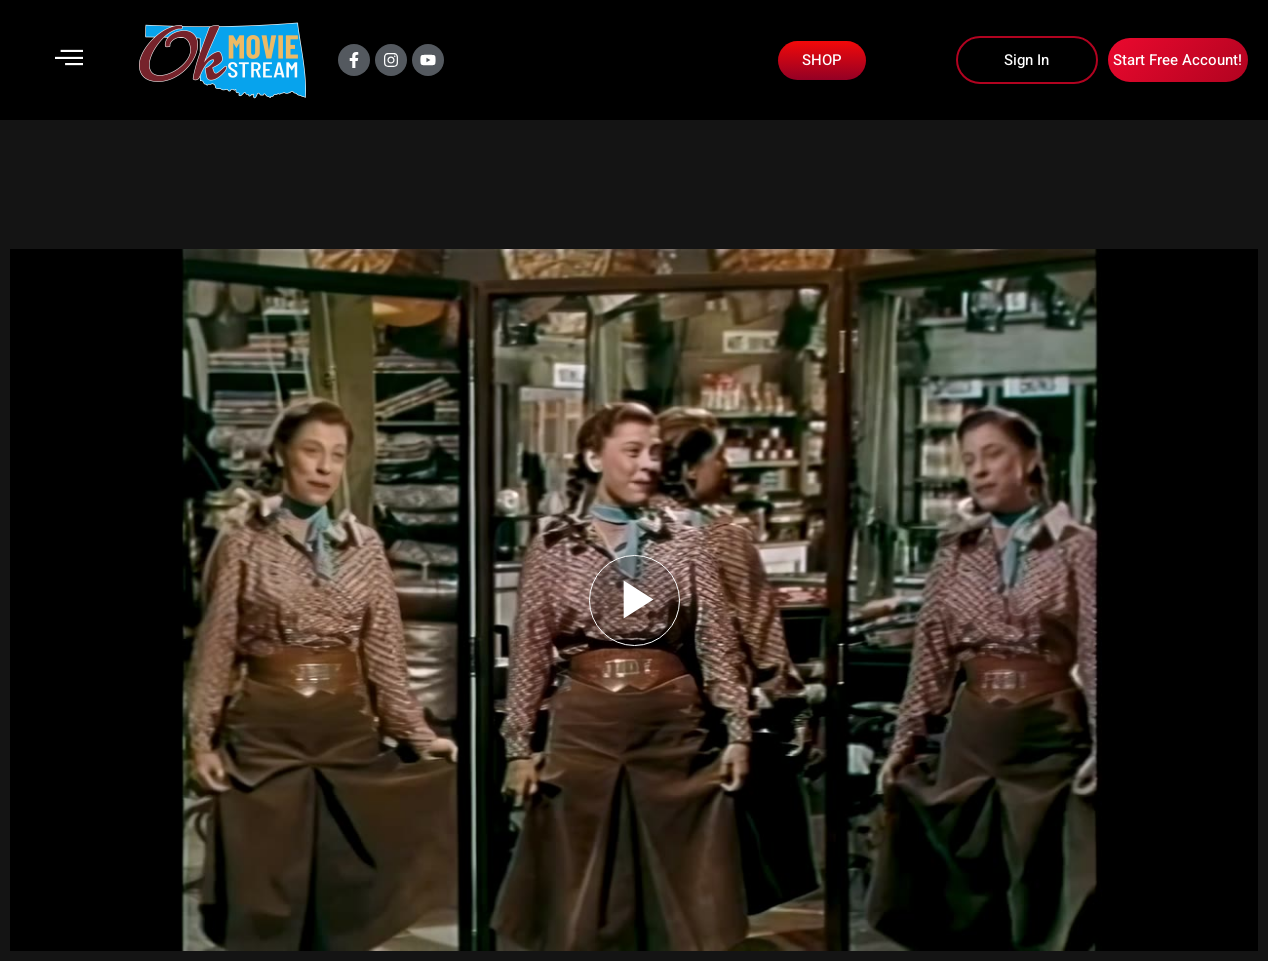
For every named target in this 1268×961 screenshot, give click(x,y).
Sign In (1026, 60)
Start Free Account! (1177, 60)
